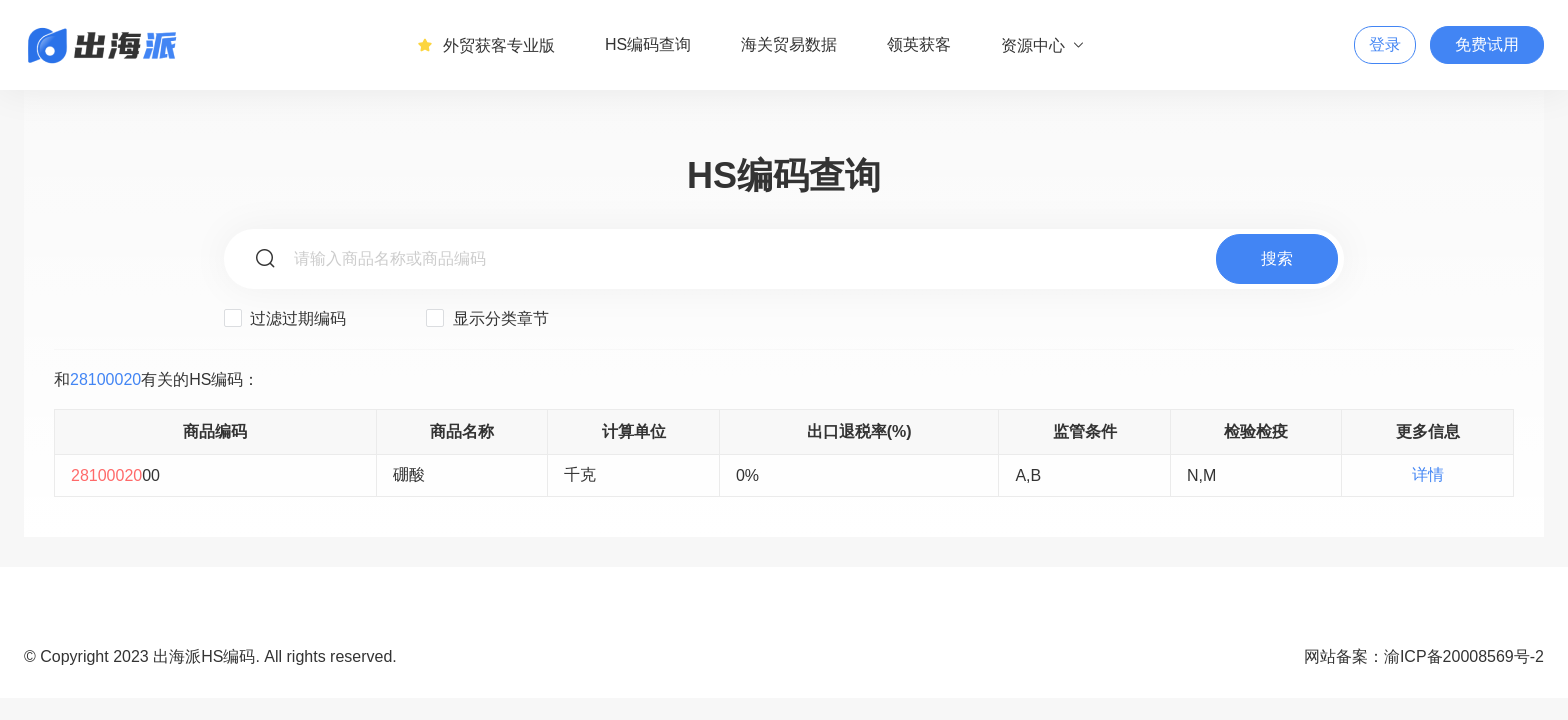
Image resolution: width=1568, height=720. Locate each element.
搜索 (1277, 258)
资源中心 (1043, 45)
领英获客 (919, 44)
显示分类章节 (487, 318)
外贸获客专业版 (486, 45)
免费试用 (1487, 44)
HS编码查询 (648, 44)
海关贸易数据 (789, 44)
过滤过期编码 (285, 318)
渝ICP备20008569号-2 (1464, 656)
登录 (1385, 44)
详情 (1428, 474)
